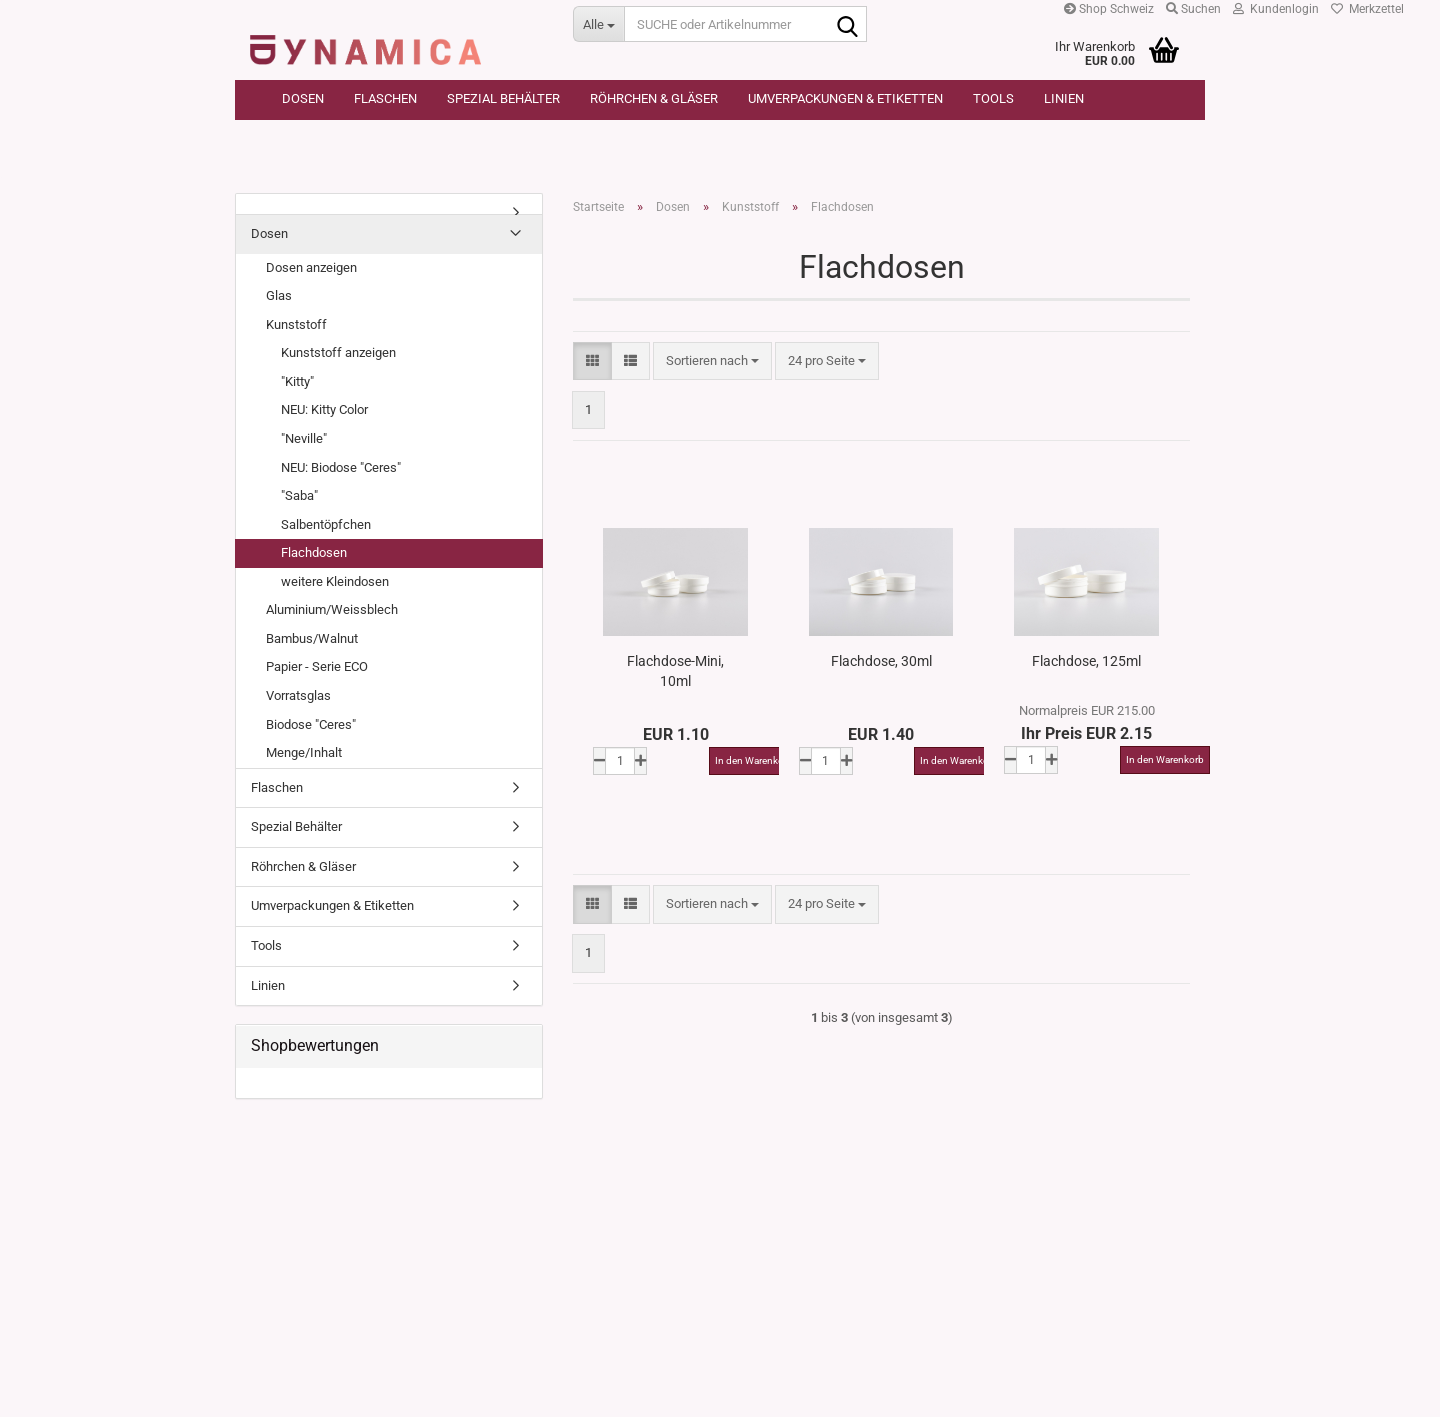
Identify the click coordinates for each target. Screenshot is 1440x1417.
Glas (279, 295)
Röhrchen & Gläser (654, 98)
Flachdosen (314, 552)
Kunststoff (296, 324)
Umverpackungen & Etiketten (845, 98)
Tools (993, 98)
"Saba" (299, 495)
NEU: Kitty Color (324, 409)
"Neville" (304, 438)
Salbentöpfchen (326, 524)
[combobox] (712, 361)
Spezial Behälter (503, 98)
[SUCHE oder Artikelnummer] (598, 24)
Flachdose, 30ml (881, 661)
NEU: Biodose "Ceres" (341, 467)
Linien (1064, 98)
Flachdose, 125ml (1086, 661)
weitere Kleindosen (335, 581)
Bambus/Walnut (312, 638)
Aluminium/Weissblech (332, 609)
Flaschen (385, 98)
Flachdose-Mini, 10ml (675, 671)
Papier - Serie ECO (317, 666)
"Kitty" (297, 381)
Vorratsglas (298, 695)
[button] (592, 361)
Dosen (303, 98)
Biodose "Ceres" (311, 724)
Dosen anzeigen (311, 267)
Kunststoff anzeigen (338, 352)
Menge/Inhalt (304, 752)
